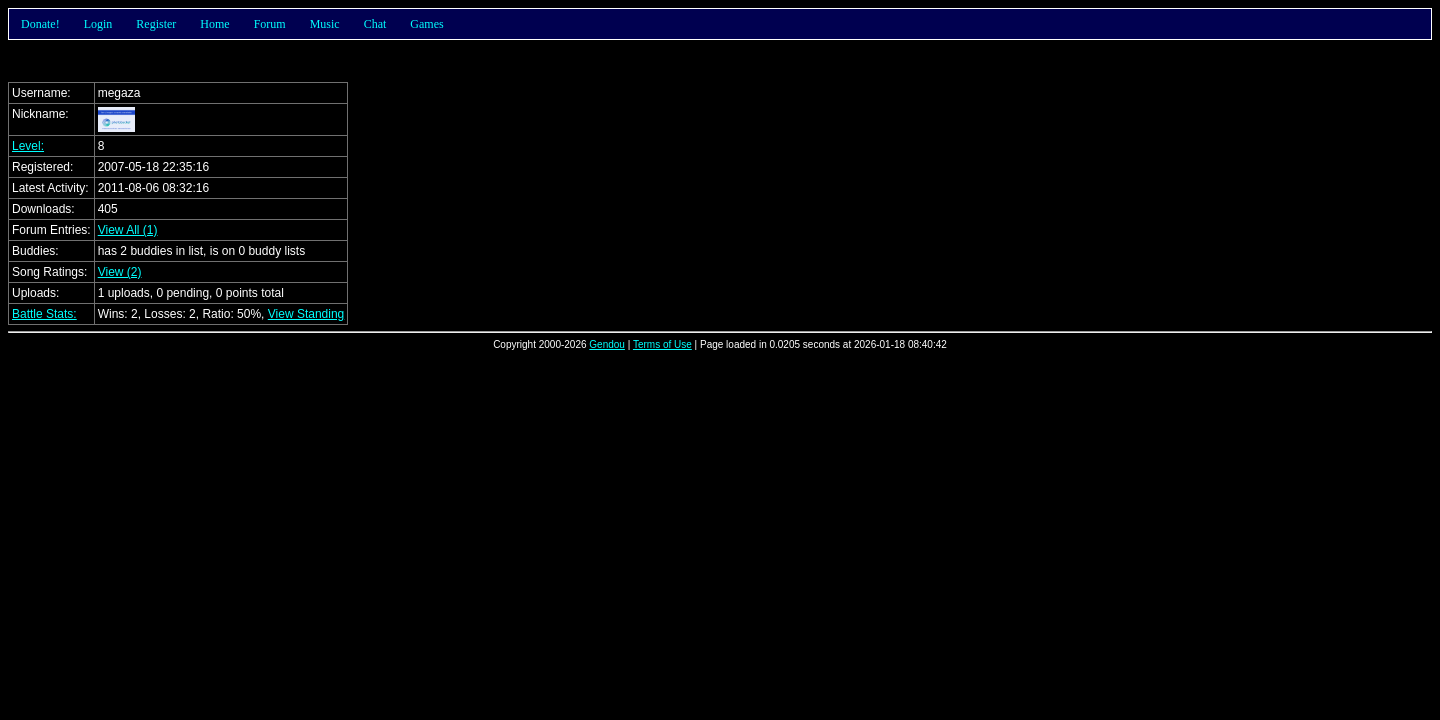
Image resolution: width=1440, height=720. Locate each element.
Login (98, 24)
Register (156, 24)
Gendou (607, 344)
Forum (270, 24)
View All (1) (128, 230)
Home (214, 24)
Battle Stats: (44, 314)
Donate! (40, 24)
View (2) (120, 272)
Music (325, 24)
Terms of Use (662, 344)
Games (426, 24)
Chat (375, 24)
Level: (28, 146)
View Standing (306, 314)
